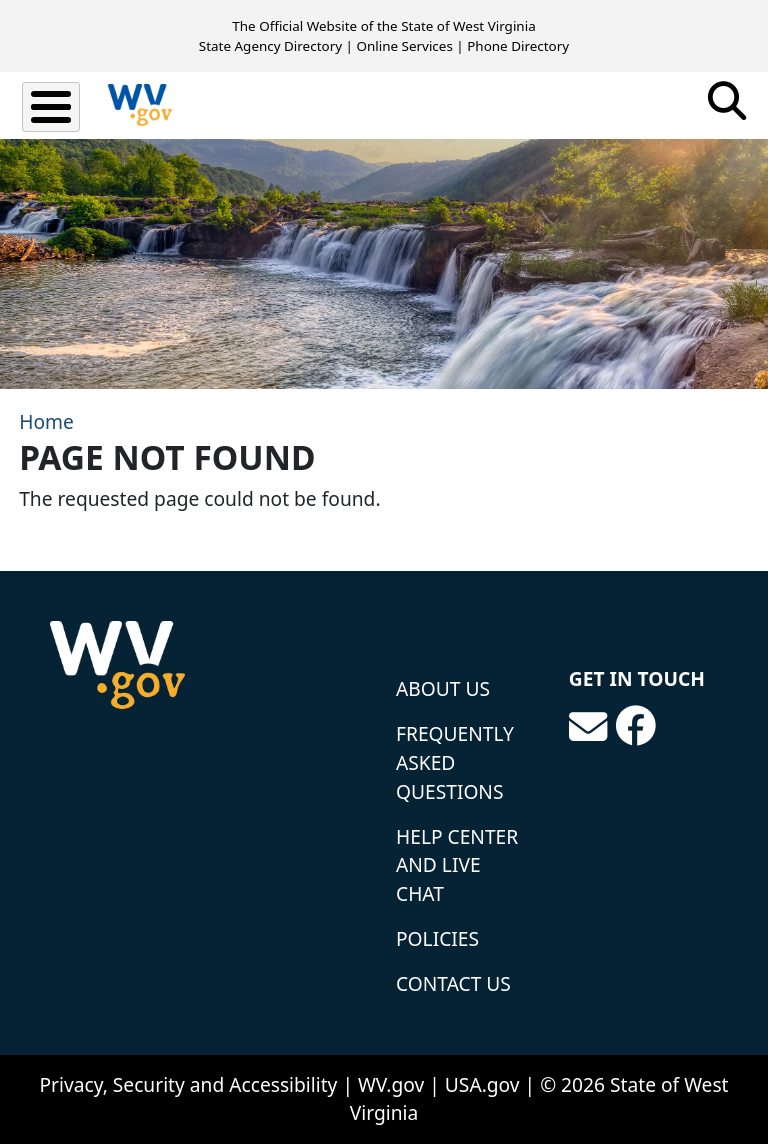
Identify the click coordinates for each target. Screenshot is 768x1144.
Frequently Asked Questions (455, 762)
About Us (443, 688)
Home (46, 421)
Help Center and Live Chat (457, 865)
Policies (437, 938)
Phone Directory (518, 46)
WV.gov (391, 1084)
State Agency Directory (270, 46)
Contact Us (453, 983)
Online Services (404, 46)
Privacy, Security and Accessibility (188, 1084)
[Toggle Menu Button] (51, 107)
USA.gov (482, 1084)
